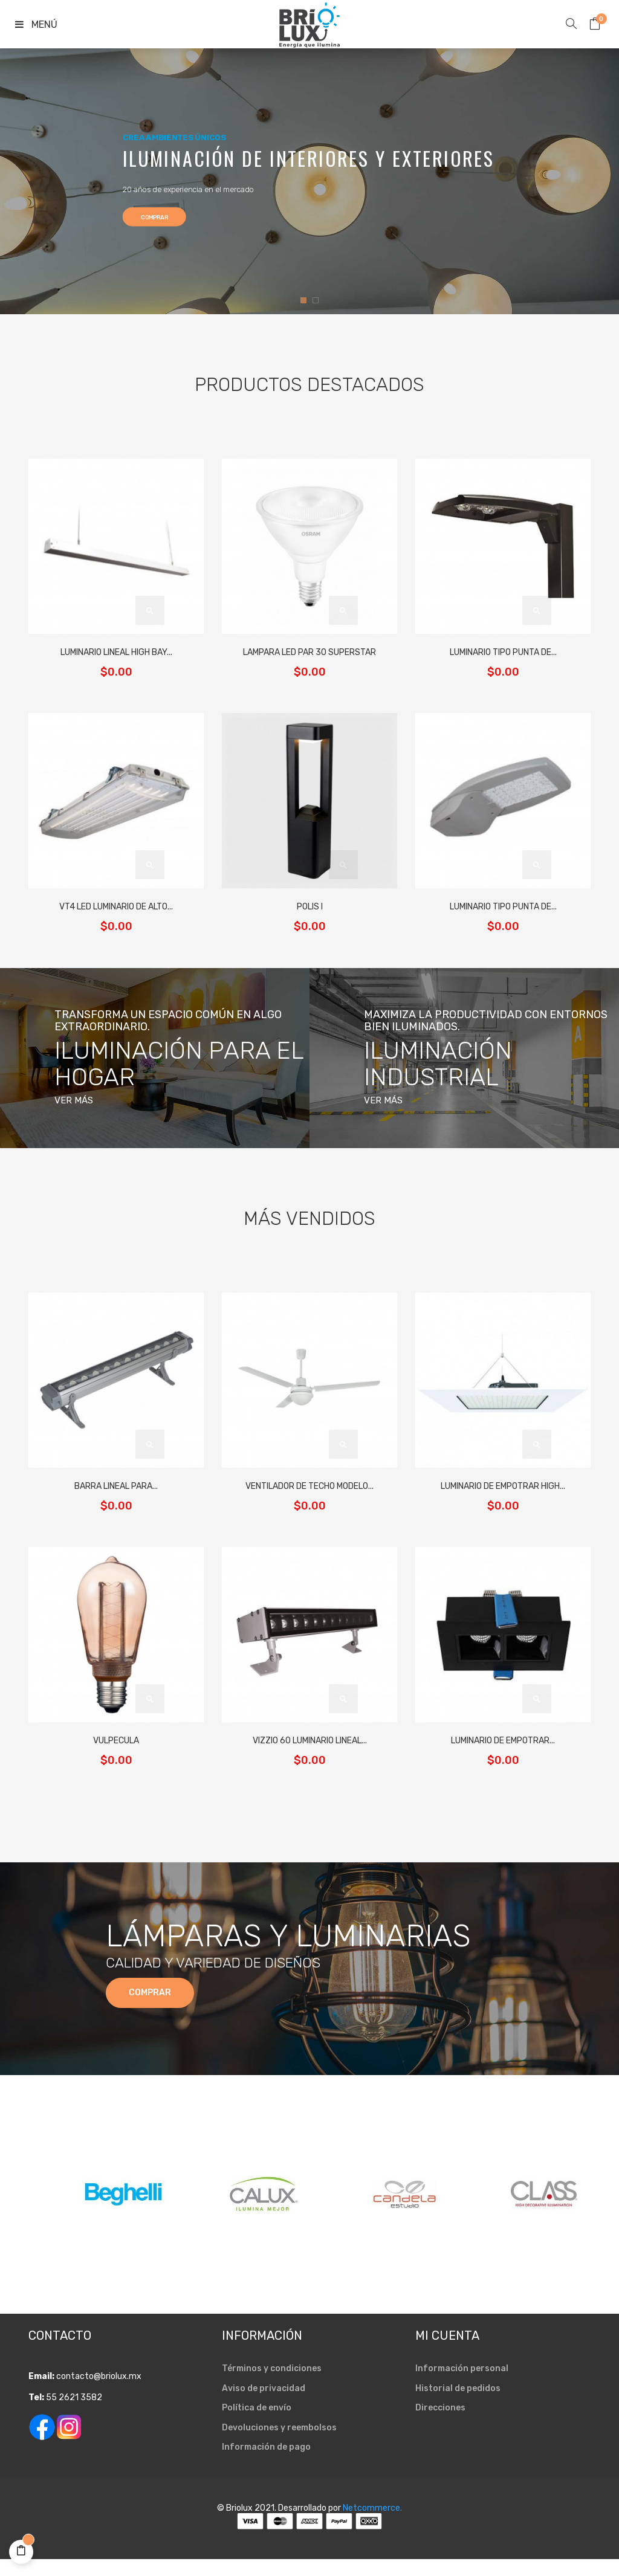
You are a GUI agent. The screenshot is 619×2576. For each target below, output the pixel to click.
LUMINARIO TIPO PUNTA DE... (503, 652)
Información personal (461, 2385)
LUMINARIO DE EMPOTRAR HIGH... (503, 1486)
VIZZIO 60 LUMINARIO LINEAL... (310, 1740)
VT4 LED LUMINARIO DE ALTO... (116, 907)
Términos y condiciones (272, 2385)
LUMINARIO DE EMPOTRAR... (503, 1740)
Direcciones (440, 2424)
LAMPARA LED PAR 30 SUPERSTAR (309, 652)
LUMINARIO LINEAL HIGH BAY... (116, 652)
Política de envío (256, 2424)
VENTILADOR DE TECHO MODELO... (309, 1486)
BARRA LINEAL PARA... (116, 1486)
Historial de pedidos (458, 2405)
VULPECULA (116, 1740)
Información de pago (266, 2464)
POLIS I (310, 907)
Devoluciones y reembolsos (279, 2444)
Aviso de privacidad (263, 2405)
